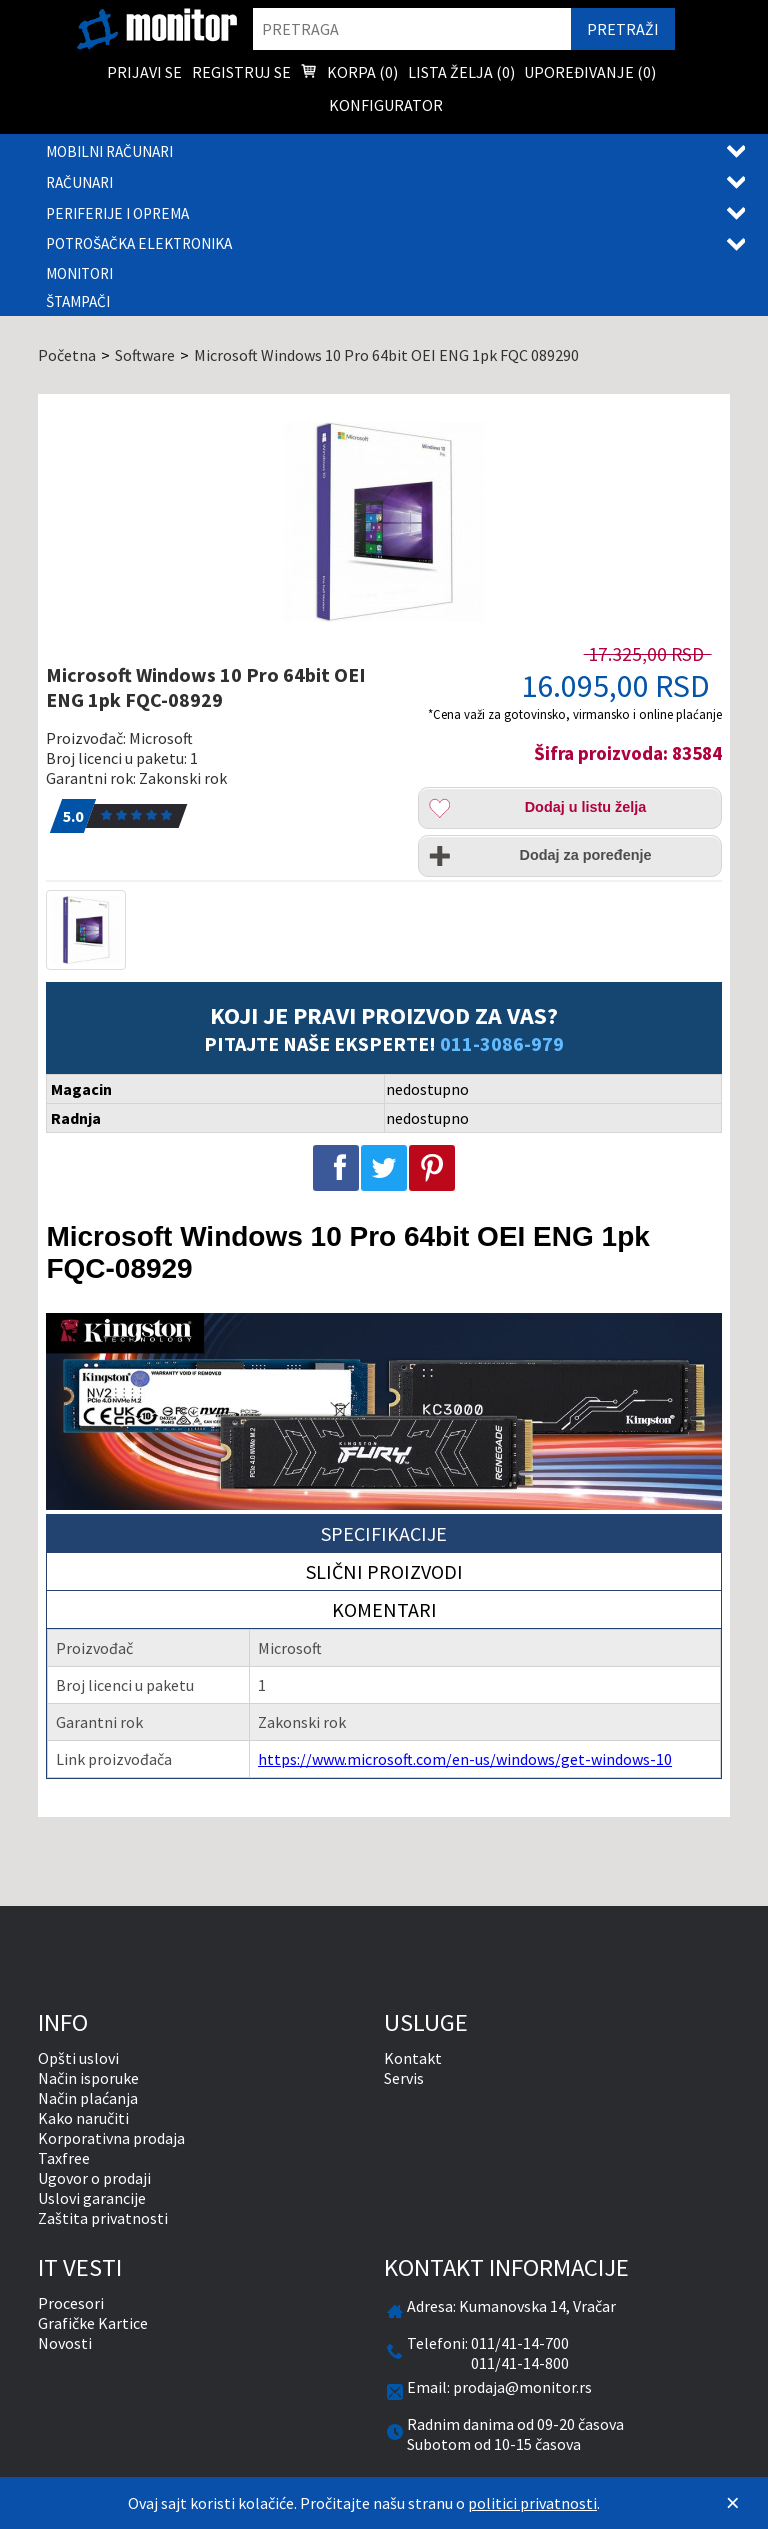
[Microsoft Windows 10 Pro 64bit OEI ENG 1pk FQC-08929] (383, 522)
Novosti (65, 2343)
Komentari (384, 1609)
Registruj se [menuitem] (241, 72)
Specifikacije (384, 1533)
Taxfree (64, 2158)
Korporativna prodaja (111, 2138)
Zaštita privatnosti (103, 2218)
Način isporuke (88, 2078)
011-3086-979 (502, 1043)
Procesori (71, 2303)
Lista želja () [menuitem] (461, 72)
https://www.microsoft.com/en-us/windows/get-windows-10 (465, 1759)
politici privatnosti (532, 2503)
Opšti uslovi (78, 2058)
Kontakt (413, 2058)
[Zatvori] (733, 2503)
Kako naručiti (83, 2118)
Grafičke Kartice (93, 2323)
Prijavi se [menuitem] (144, 72)
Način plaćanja (88, 2098)
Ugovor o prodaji (94, 2178)
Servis (404, 2078)
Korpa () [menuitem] (349, 74)
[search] (412, 29)
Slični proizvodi (384, 1571)
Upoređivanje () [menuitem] (590, 72)
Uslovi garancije (92, 2198)
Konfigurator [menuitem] (386, 105)
